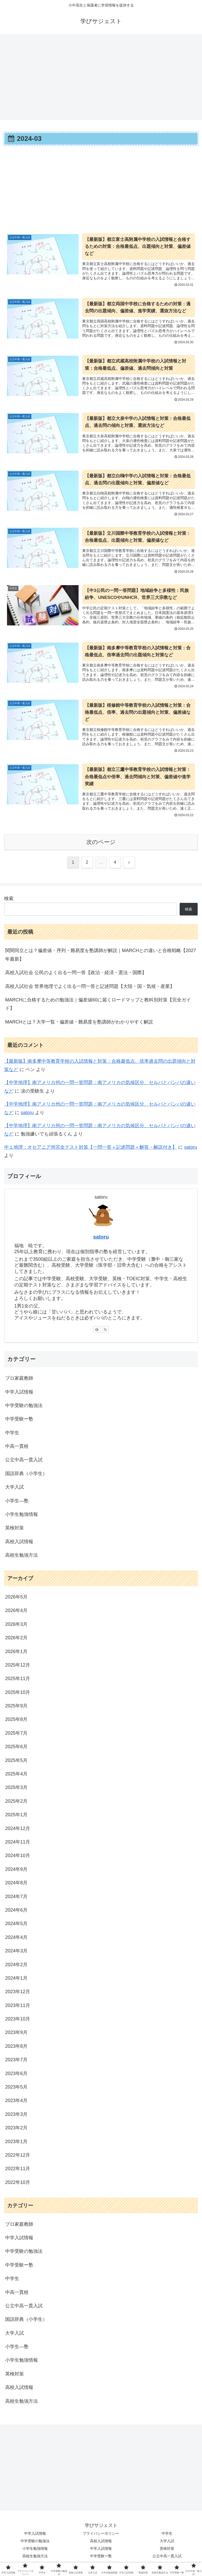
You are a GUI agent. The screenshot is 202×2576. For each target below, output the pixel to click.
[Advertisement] (101, 75)
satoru (27, 1115)
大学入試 (167, 2544)
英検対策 (167, 2551)
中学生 (167, 2536)
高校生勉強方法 (35, 2559)
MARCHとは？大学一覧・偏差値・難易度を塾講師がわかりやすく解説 (79, 1025)
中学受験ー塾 (101, 2559)
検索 (8, 901)
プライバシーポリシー (101, 2536)
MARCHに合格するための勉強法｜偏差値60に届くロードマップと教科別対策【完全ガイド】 (98, 1007)
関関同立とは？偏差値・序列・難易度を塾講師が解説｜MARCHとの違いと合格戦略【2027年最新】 (100, 958)
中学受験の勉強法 (35, 2544)
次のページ (101, 845)
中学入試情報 (35, 2536)
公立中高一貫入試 (167, 2559)
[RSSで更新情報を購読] (105, 1332)
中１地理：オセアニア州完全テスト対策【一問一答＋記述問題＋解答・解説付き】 (90, 1150)
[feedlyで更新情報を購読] (96, 1332)
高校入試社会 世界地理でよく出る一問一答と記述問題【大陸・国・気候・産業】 (90, 989)
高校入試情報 (101, 2544)
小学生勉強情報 (35, 2551)
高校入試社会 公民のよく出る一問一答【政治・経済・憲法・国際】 (76, 975)
